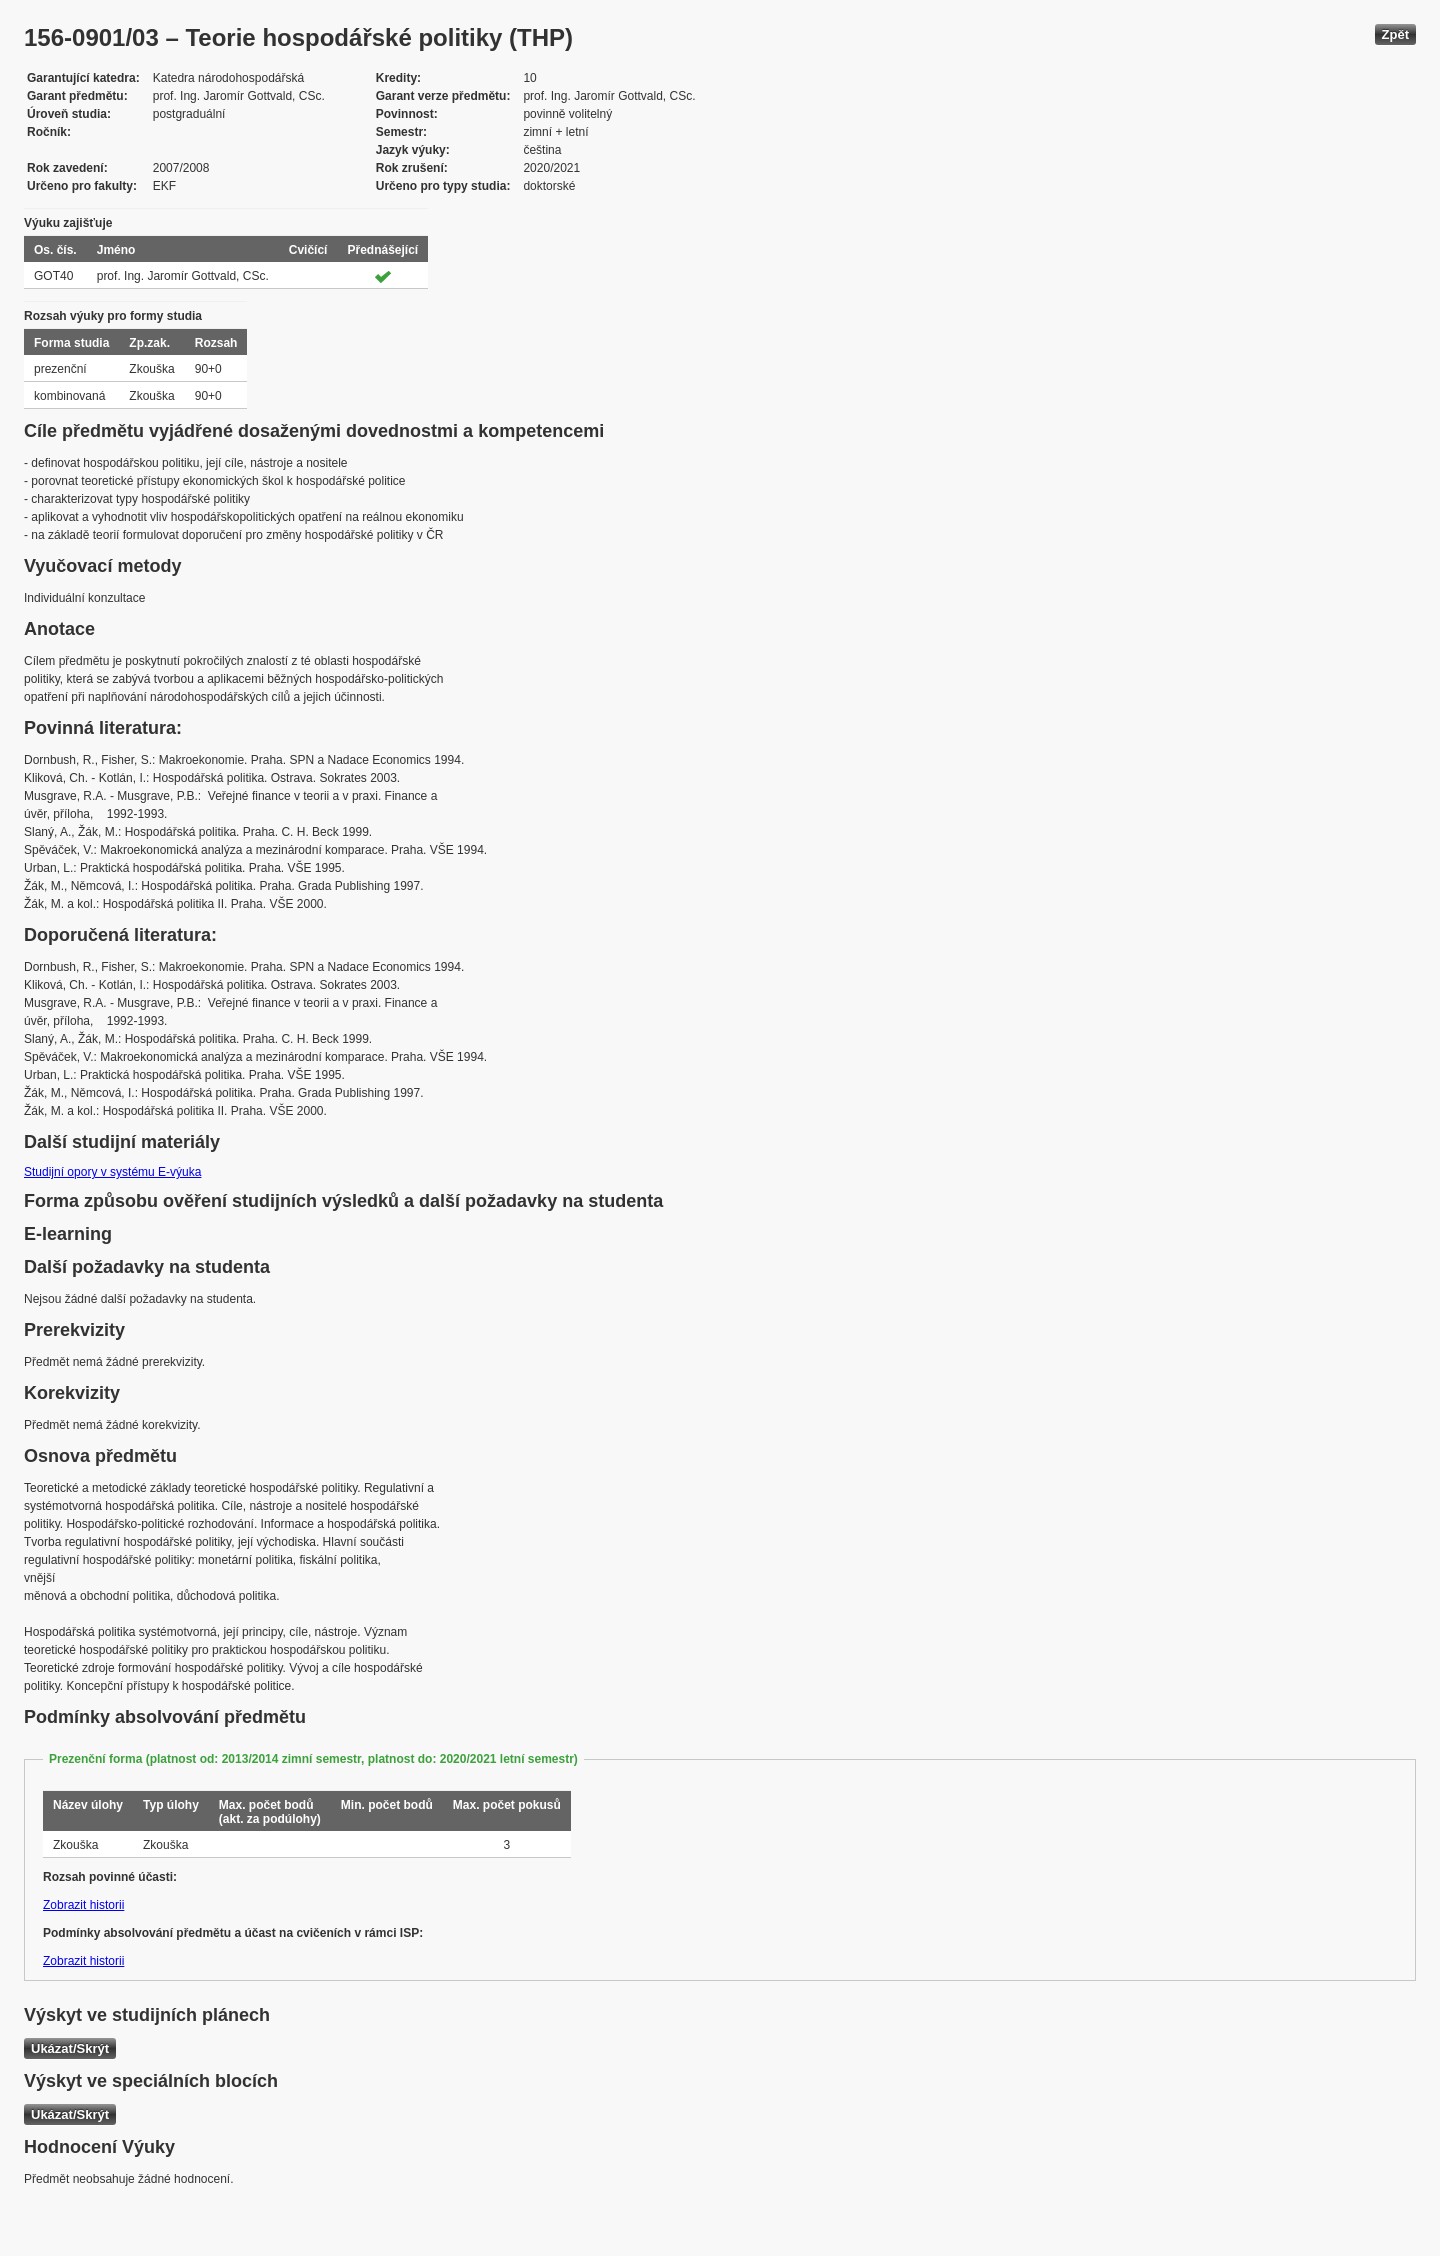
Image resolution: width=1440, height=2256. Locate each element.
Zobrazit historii (83, 1905)
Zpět (1395, 34)
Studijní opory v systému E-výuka (112, 1172)
